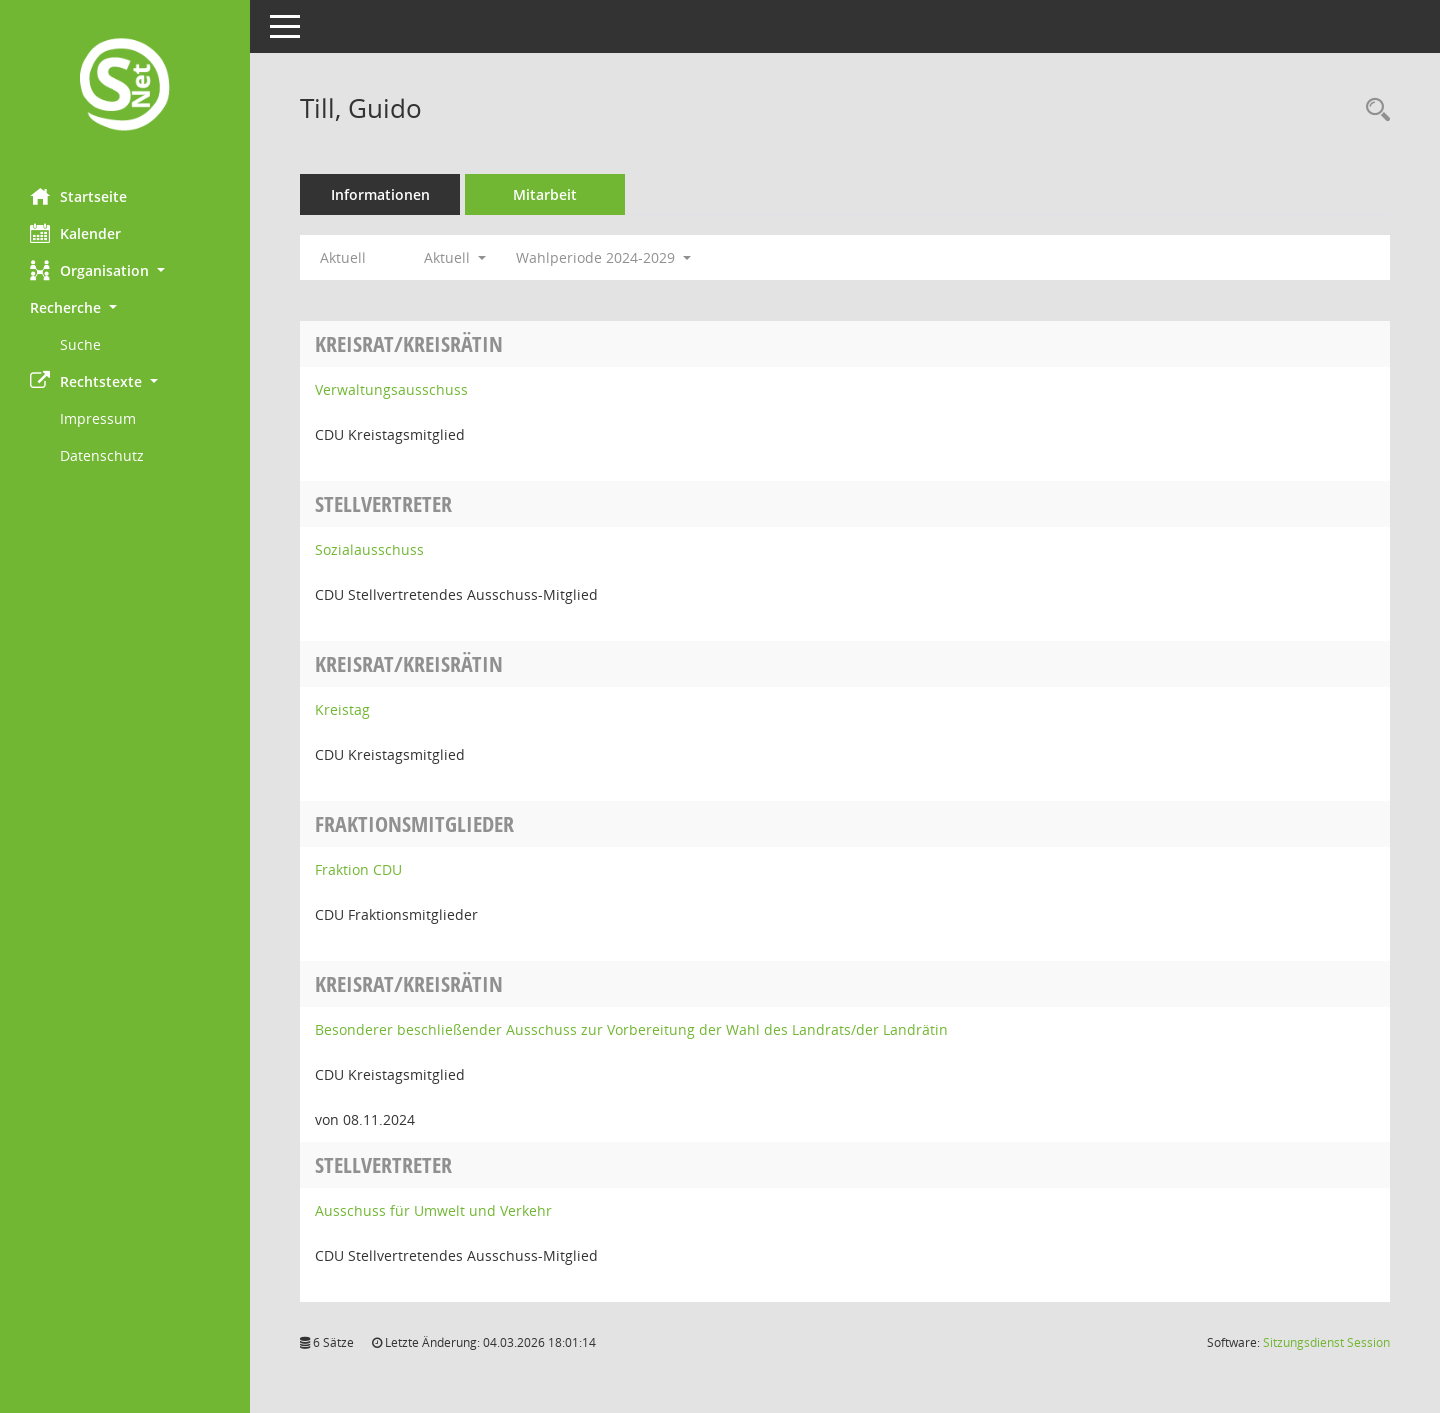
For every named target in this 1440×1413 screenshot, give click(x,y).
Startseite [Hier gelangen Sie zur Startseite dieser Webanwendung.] (78, 196)
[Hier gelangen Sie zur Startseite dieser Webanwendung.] (125, 86)
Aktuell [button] (455, 257)
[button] (125, 270)
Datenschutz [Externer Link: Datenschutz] (102, 455)
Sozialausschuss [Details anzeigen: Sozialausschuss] (369, 549)
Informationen (380, 194)
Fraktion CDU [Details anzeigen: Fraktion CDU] (358, 869)
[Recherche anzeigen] (1373, 110)
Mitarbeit (545, 194)
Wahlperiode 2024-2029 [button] (603, 257)
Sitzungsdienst (1326, 1342)
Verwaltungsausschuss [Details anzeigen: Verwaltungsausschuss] (391, 389)
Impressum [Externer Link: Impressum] (98, 418)
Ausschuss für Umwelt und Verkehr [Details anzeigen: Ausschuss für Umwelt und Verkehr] (433, 1210)
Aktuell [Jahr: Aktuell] (343, 257)
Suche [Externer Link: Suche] (80, 344)
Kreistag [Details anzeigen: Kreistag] (342, 709)
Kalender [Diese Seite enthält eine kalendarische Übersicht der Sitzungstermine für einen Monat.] (75, 233)
